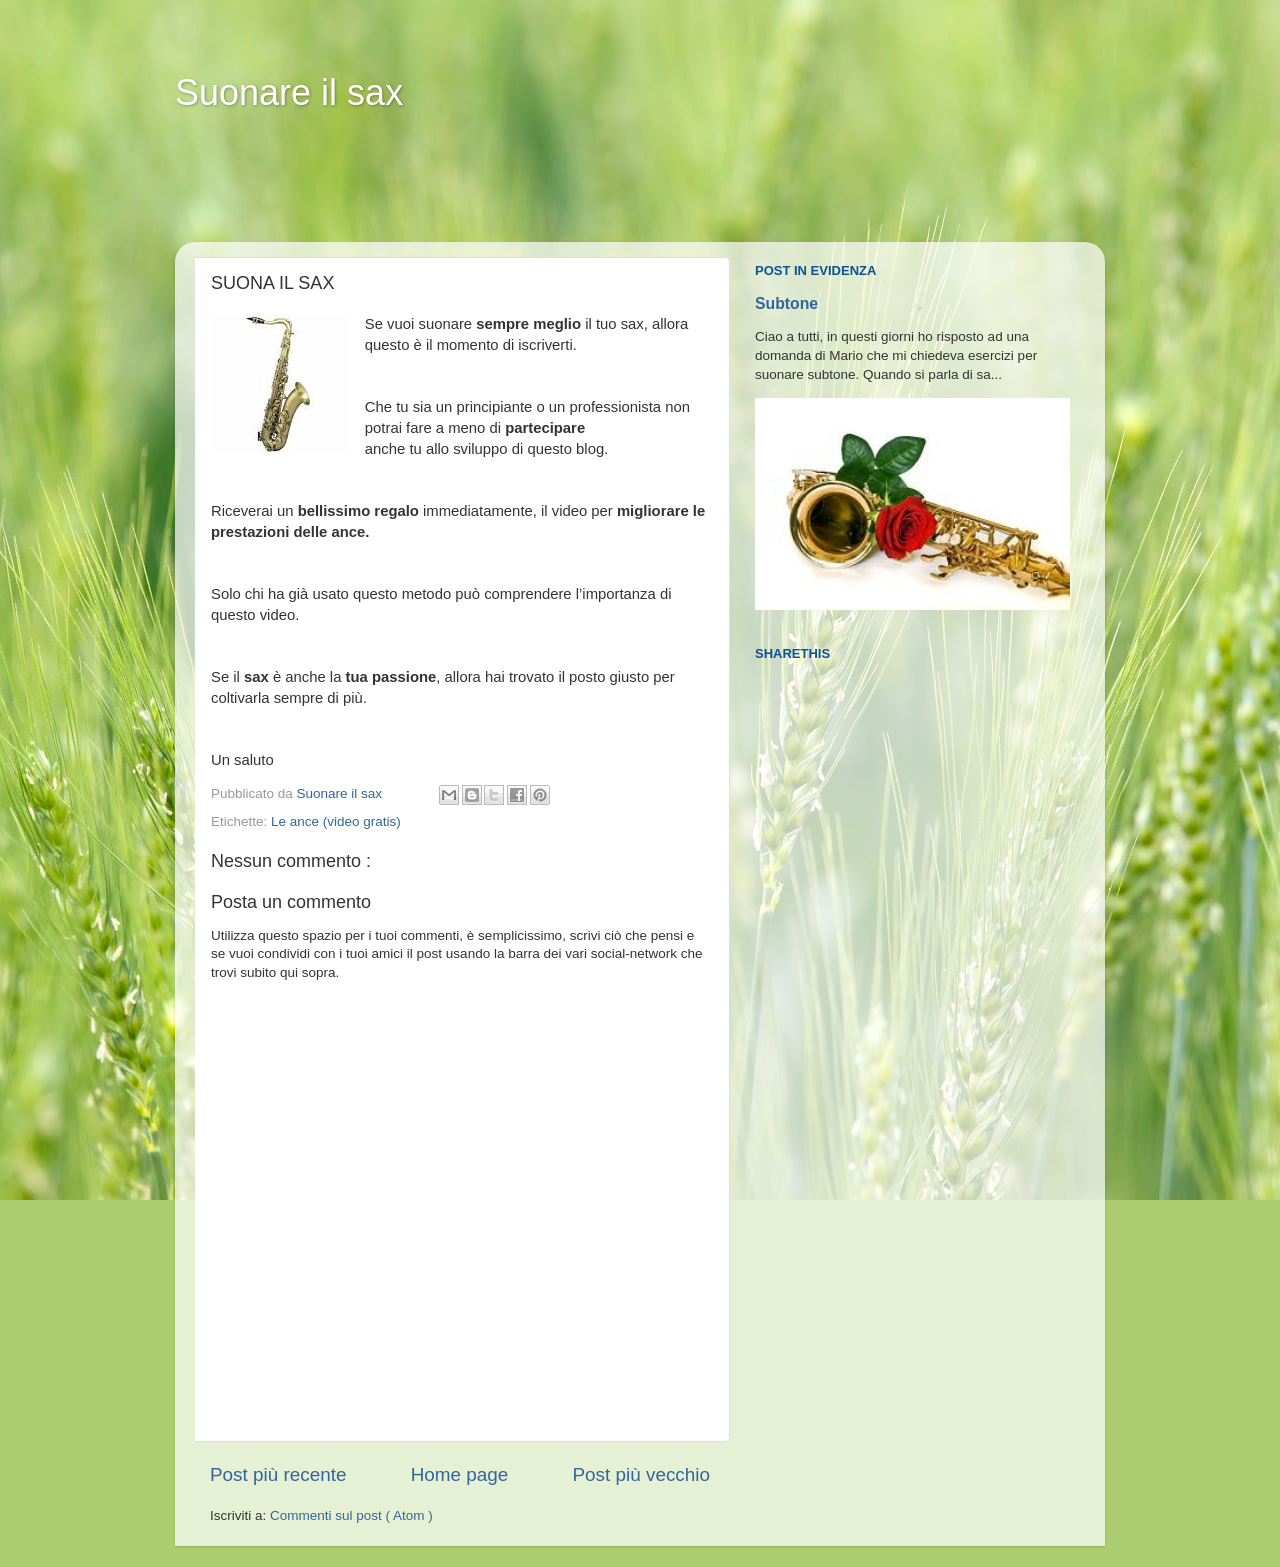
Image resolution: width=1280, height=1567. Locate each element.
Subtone (786, 303)
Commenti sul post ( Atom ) (351, 1515)
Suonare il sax (289, 92)
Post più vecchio (641, 1474)
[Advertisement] (559, 191)
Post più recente (278, 1474)
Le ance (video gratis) (336, 821)
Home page (460, 1474)
